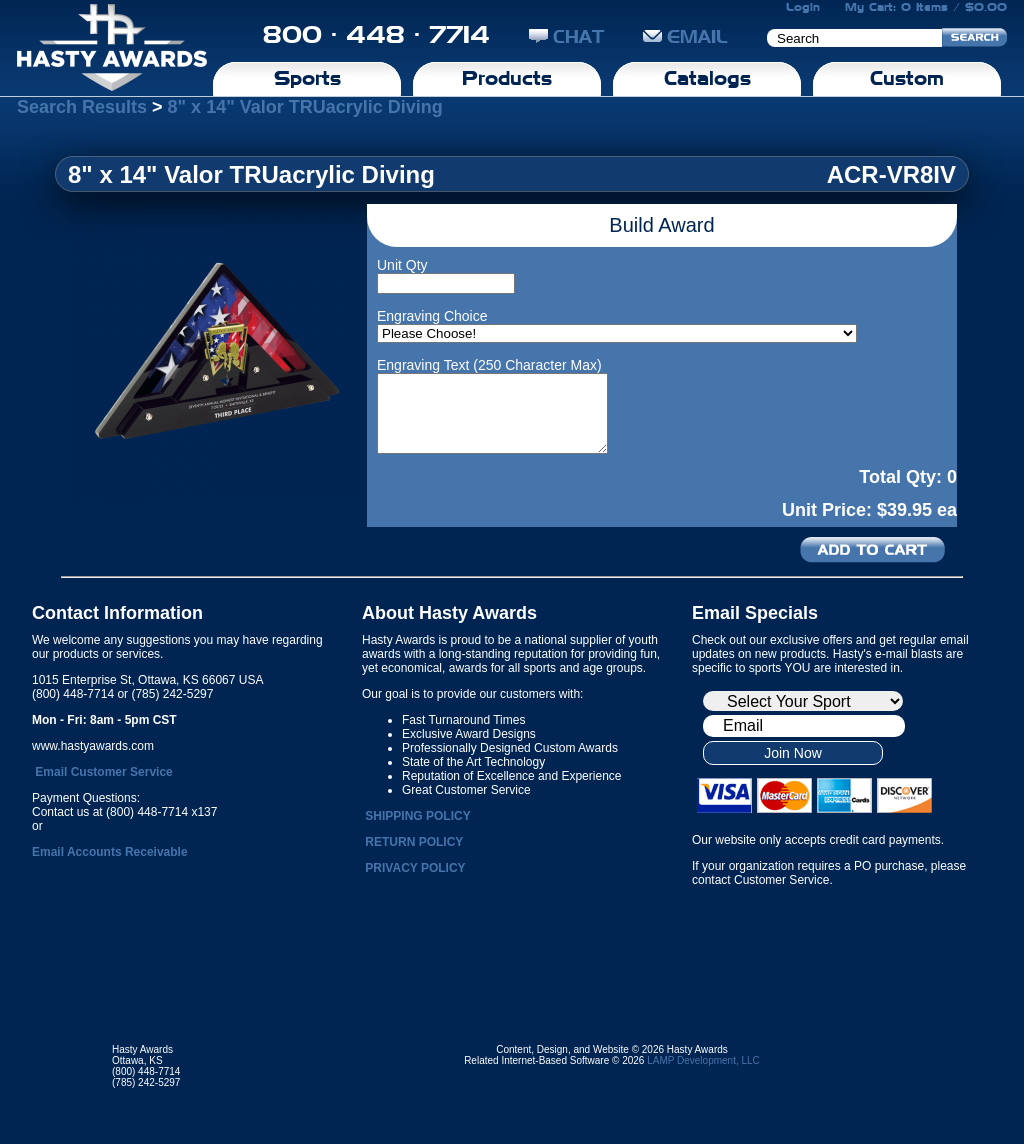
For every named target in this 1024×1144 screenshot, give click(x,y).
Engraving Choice (432, 316)
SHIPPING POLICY (417, 816)
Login (803, 7)
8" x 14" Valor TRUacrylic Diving (305, 107)
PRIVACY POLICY (415, 868)
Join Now (793, 753)
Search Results (82, 107)
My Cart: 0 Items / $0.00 (926, 7)
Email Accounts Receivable (110, 852)
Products (507, 78)
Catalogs (707, 78)
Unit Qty (402, 265)
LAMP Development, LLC (703, 1060)
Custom (907, 78)
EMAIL (685, 36)
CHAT (566, 36)
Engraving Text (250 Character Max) (489, 365)
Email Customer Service (103, 772)
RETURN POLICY (414, 842)
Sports (307, 78)
